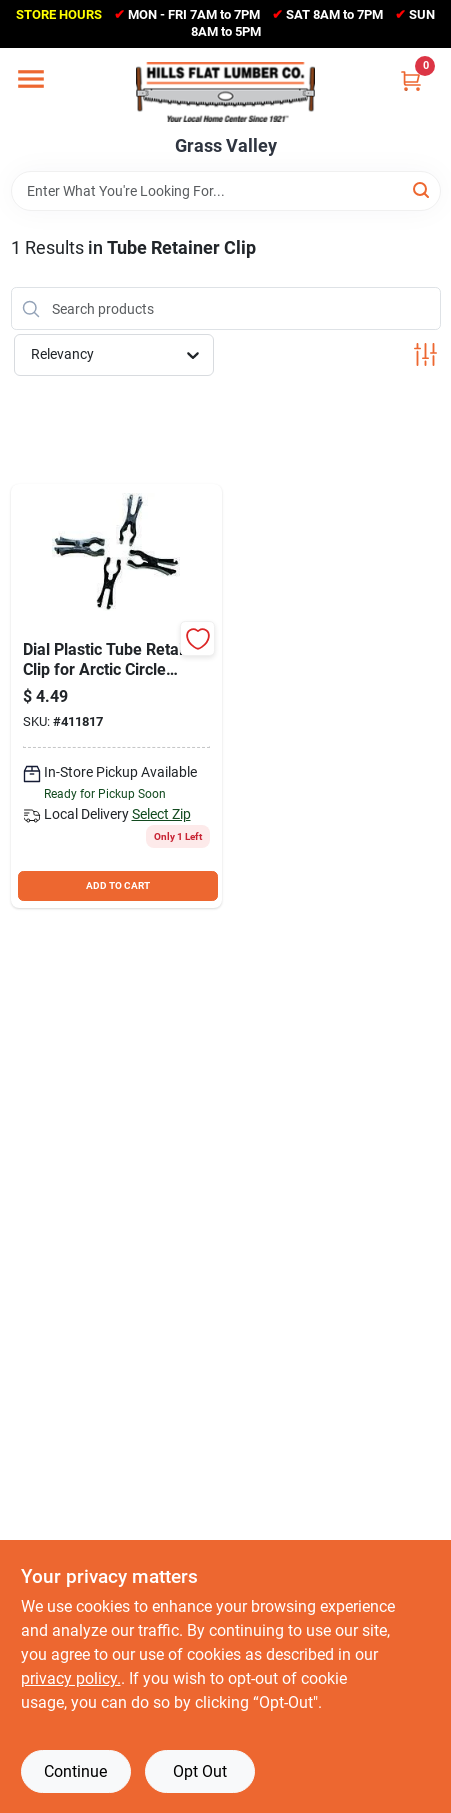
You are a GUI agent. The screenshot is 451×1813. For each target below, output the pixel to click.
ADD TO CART (118, 885)
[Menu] (31, 79)
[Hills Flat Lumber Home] (225, 92)
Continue (75, 1771)
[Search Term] (226, 191)
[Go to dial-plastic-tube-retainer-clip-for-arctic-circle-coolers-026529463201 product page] (117, 696)
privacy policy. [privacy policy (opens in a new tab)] (71, 1678)
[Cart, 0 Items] (411, 80)
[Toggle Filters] (425, 354)
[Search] (422, 189)
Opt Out (200, 1771)
